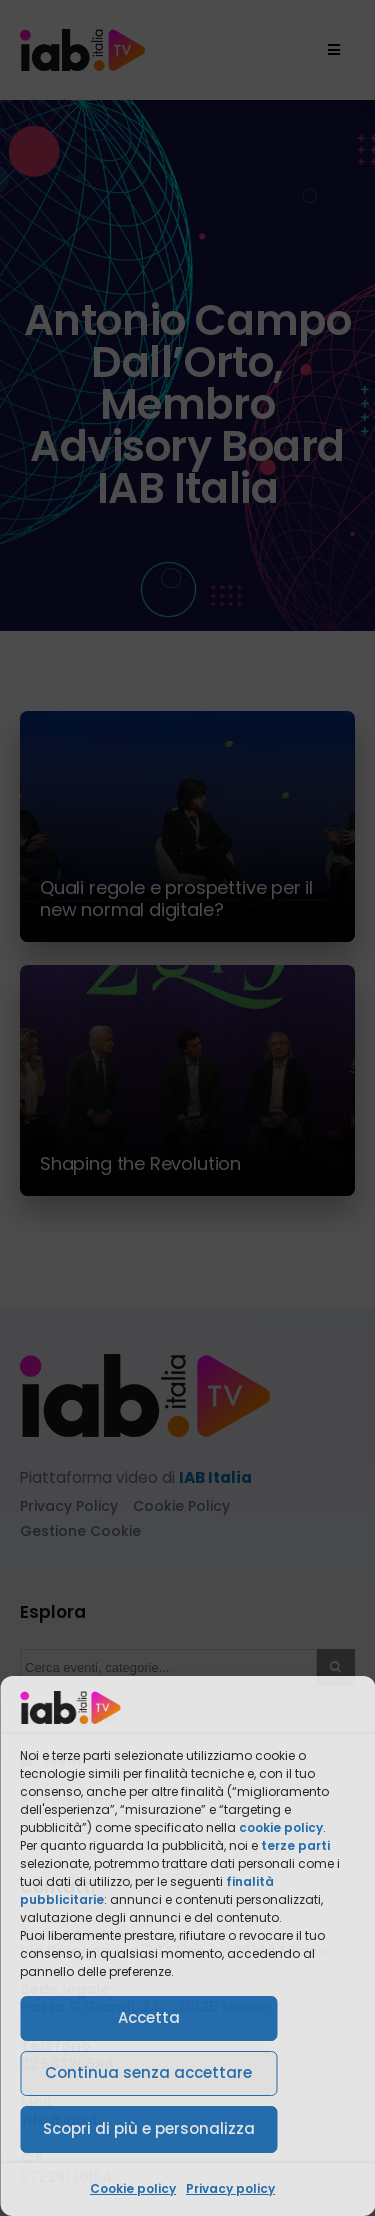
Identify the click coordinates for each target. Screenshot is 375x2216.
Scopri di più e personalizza (149, 2128)
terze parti (295, 1845)
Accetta (149, 2017)
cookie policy (281, 1827)
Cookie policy (133, 2188)
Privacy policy (230, 2188)
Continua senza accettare (148, 2072)
